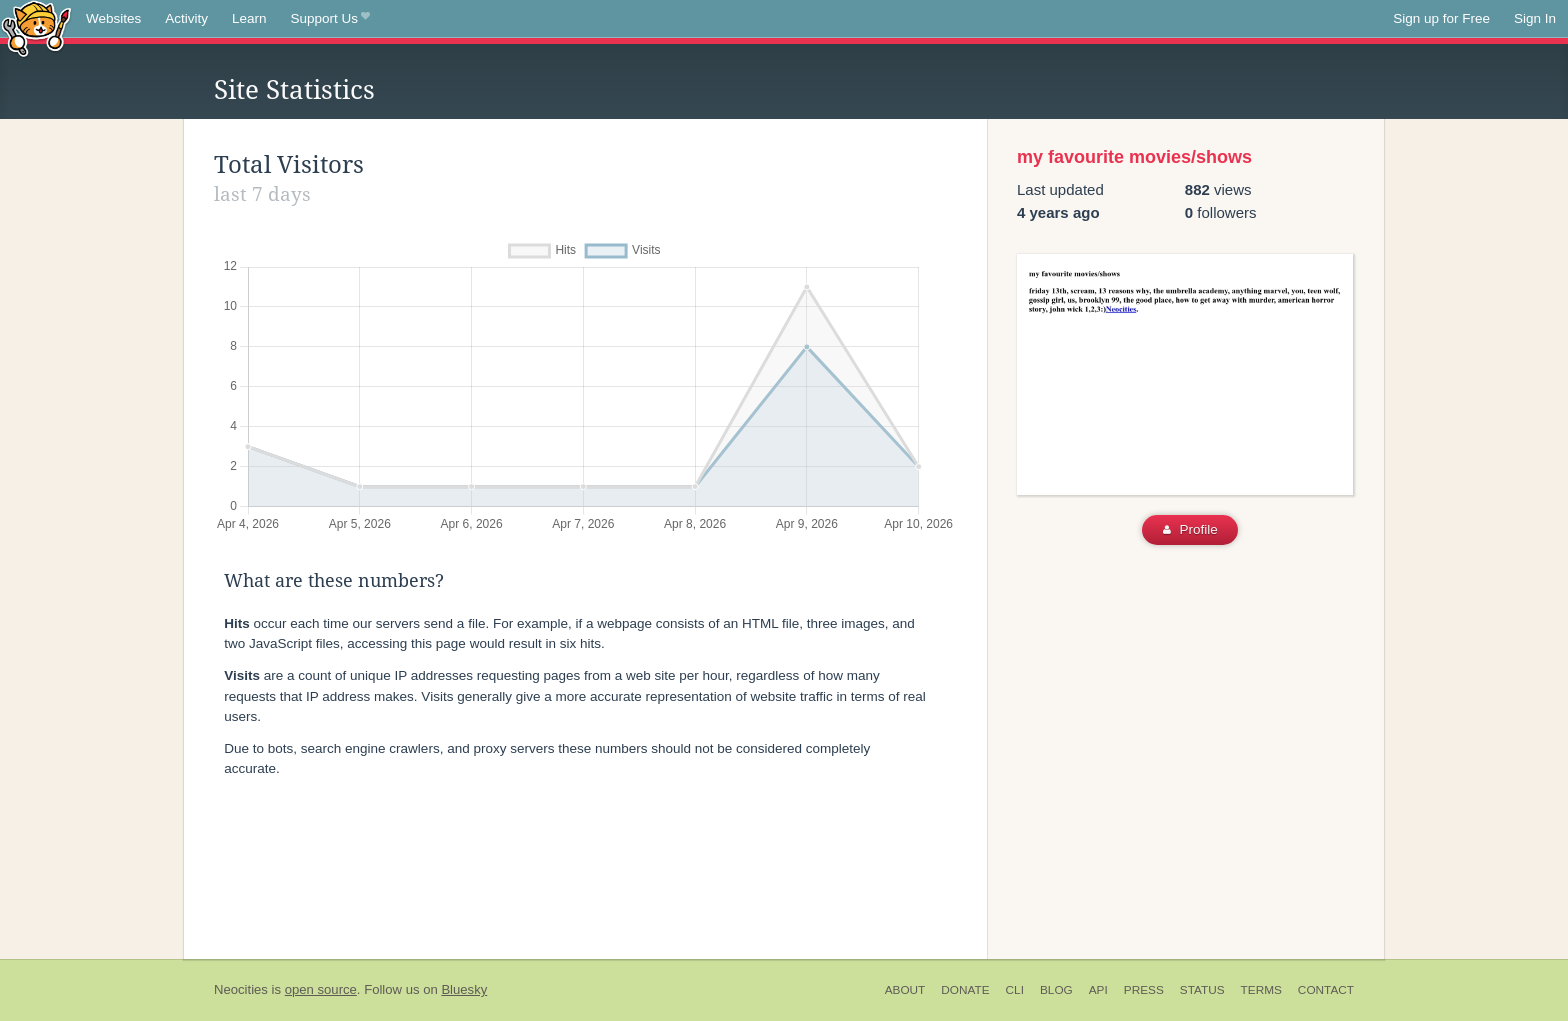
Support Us (330, 19)
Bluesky (464, 989)
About (905, 990)
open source (321, 989)
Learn (249, 18)
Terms (1261, 990)
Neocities (241, 989)
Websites (113, 18)
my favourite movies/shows (1134, 157)
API (1098, 990)
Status (1202, 990)
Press (1144, 990)
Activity (186, 18)
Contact (1326, 990)
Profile (1190, 529)
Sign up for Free (1441, 18)
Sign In (1535, 18)
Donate (965, 990)
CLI (1015, 990)
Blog (1056, 990)
